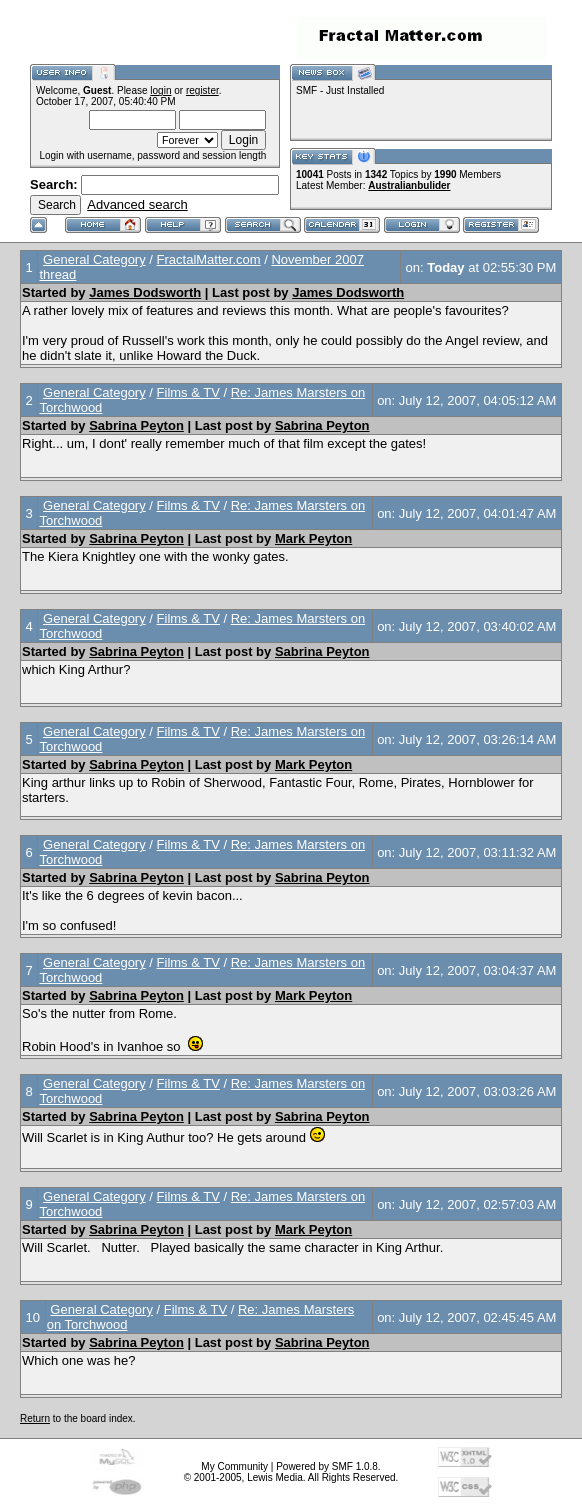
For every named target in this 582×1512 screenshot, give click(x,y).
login (160, 90)
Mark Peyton (313, 538)
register (202, 90)
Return (35, 1418)
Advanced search (137, 204)
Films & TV (188, 392)
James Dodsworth (145, 292)
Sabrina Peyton (136, 425)
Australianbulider (409, 185)
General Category (94, 259)
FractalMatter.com (209, 259)
